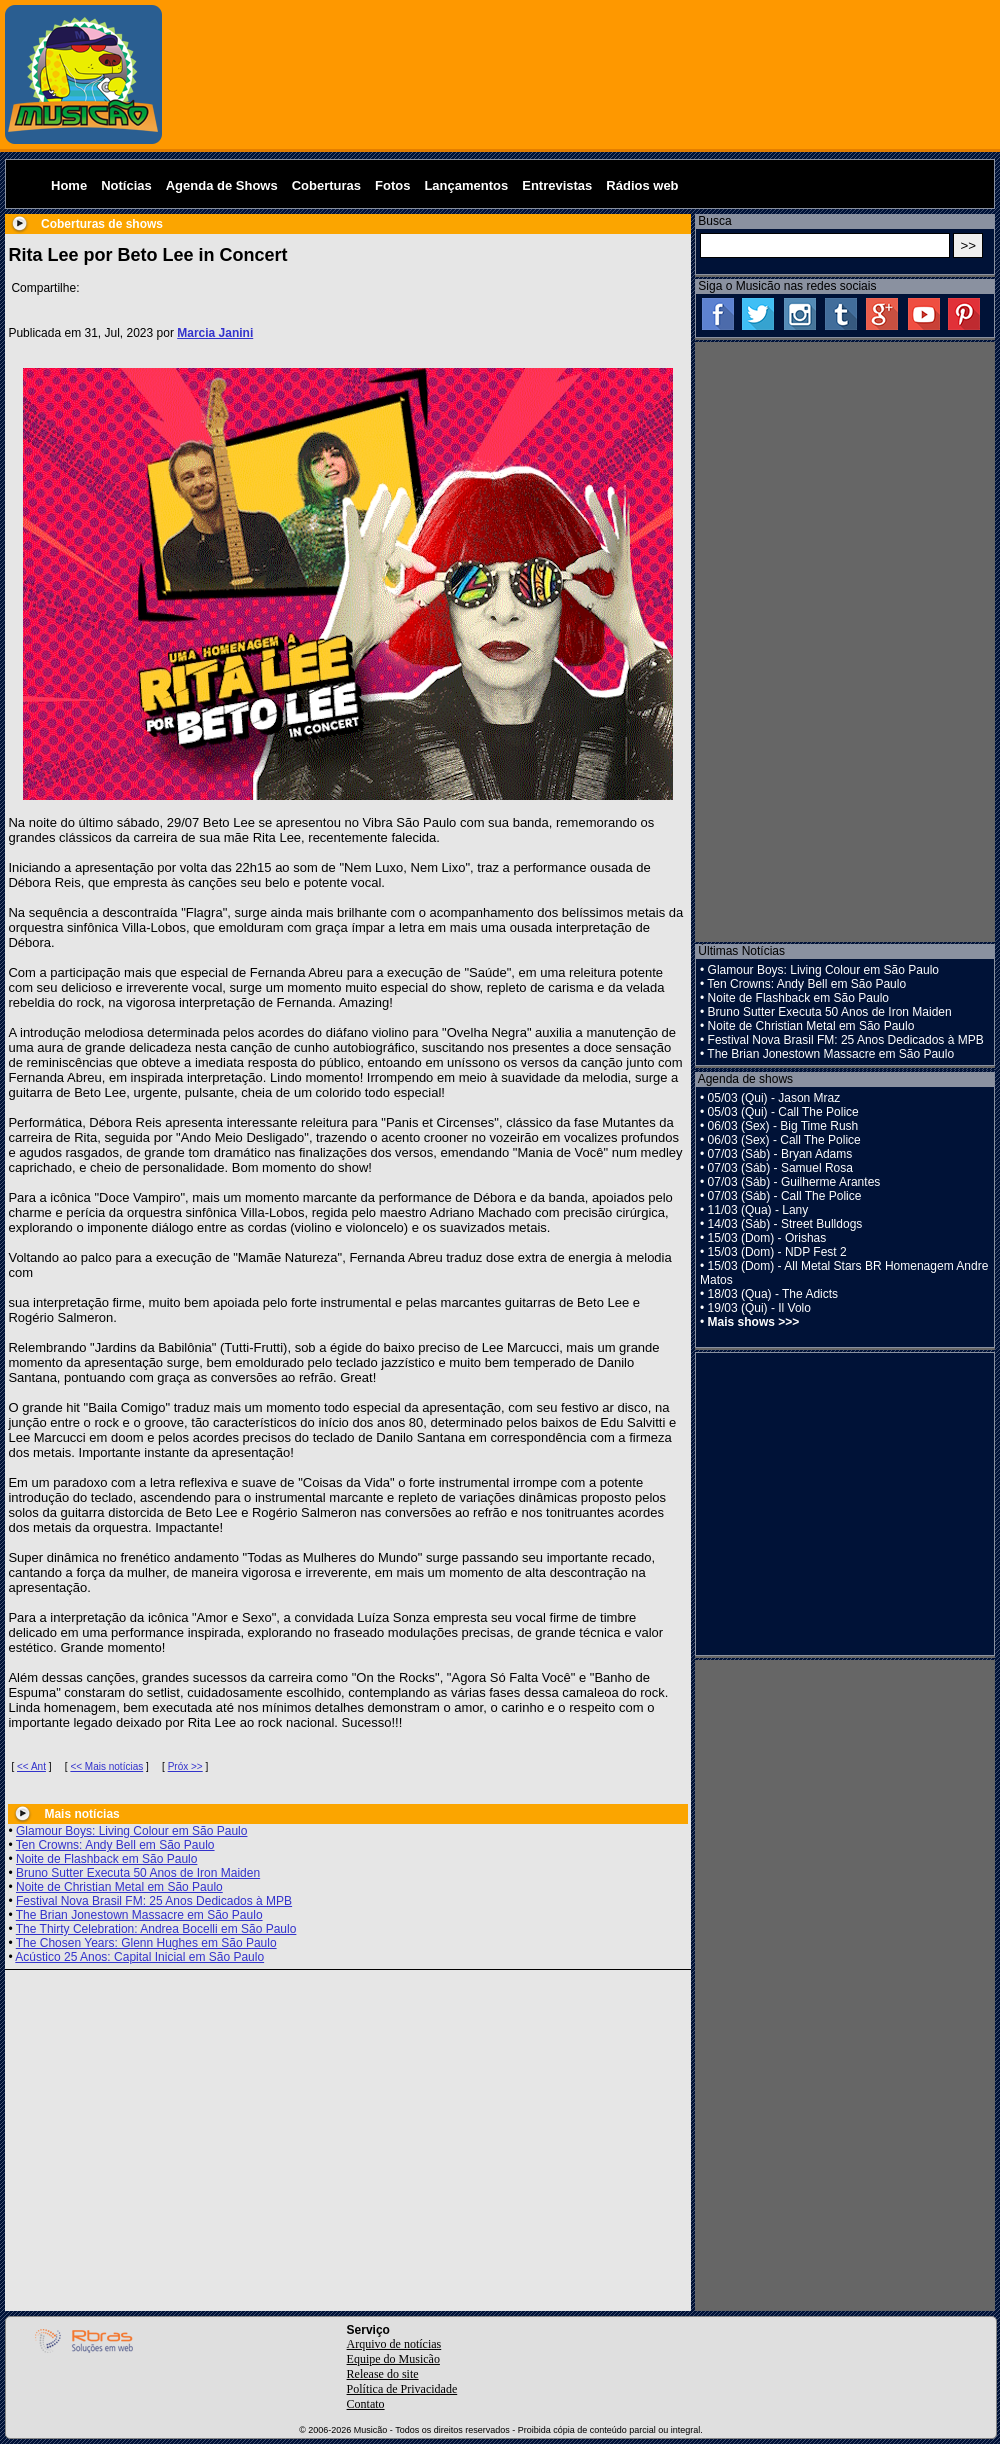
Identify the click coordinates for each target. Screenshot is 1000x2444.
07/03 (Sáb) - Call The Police (785, 1196)
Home (69, 185)
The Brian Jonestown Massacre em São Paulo (139, 1915)
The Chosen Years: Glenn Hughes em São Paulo (146, 1943)
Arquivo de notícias (394, 2344)
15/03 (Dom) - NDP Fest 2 (777, 1252)
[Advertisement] (582, 75)
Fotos (392, 185)
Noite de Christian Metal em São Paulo (119, 1887)
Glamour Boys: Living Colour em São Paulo (131, 1831)
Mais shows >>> (754, 1322)
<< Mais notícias (106, 1766)
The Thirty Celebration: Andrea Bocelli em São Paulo (156, 1929)
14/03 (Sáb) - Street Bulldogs (785, 1224)
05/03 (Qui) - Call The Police (783, 1112)
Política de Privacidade (402, 2389)
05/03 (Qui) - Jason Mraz (774, 1098)
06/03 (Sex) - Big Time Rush (783, 1126)
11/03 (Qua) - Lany (758, 1210)
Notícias (126, 185)
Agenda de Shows (222, 185)
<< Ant (31, 1766)
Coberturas (326, 185)
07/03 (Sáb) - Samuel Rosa (780, 1168)
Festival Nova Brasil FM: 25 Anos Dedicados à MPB (154, 1901)
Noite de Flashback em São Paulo (106, 1859)
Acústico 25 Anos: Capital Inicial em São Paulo (139, 1957)
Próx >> (185, 1766)
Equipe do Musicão (393, 2359)
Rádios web (642, 185)
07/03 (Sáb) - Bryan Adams (780, 1154)
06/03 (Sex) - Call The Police (784, 1140)
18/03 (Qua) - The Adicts (773, 1294)
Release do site (383, 2374)
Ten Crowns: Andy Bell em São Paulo (115, 1845)
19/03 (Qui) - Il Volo (759, 1308)
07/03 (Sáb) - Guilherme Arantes (794, 1182)
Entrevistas (557, 185)
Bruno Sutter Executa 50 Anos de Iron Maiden (138, 1873)
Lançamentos (466, 185)
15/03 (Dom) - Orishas (767, 1238)
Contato (366, 2404)
